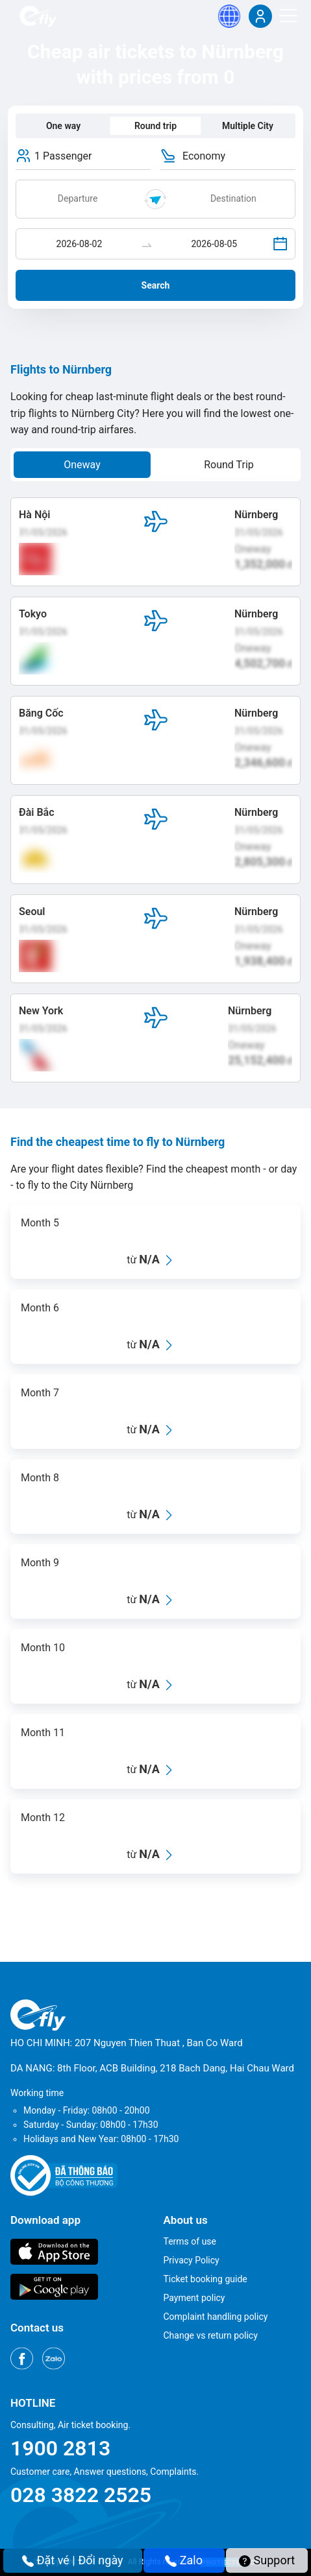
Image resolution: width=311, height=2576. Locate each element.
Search (156, 285)
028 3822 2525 (80, 2495)
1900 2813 (60, 2448)
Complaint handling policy (216, 2316)
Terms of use (190, 2241)
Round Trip (229, 465)
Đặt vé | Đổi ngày (72, 2560)
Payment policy (194, 2298)
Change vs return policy (211, 2335)
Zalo (184, 2560)
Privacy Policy (191, 2260)
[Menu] (288, 15)
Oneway (82, 465)
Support (267, 2560)
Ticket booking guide (205, 2279)
